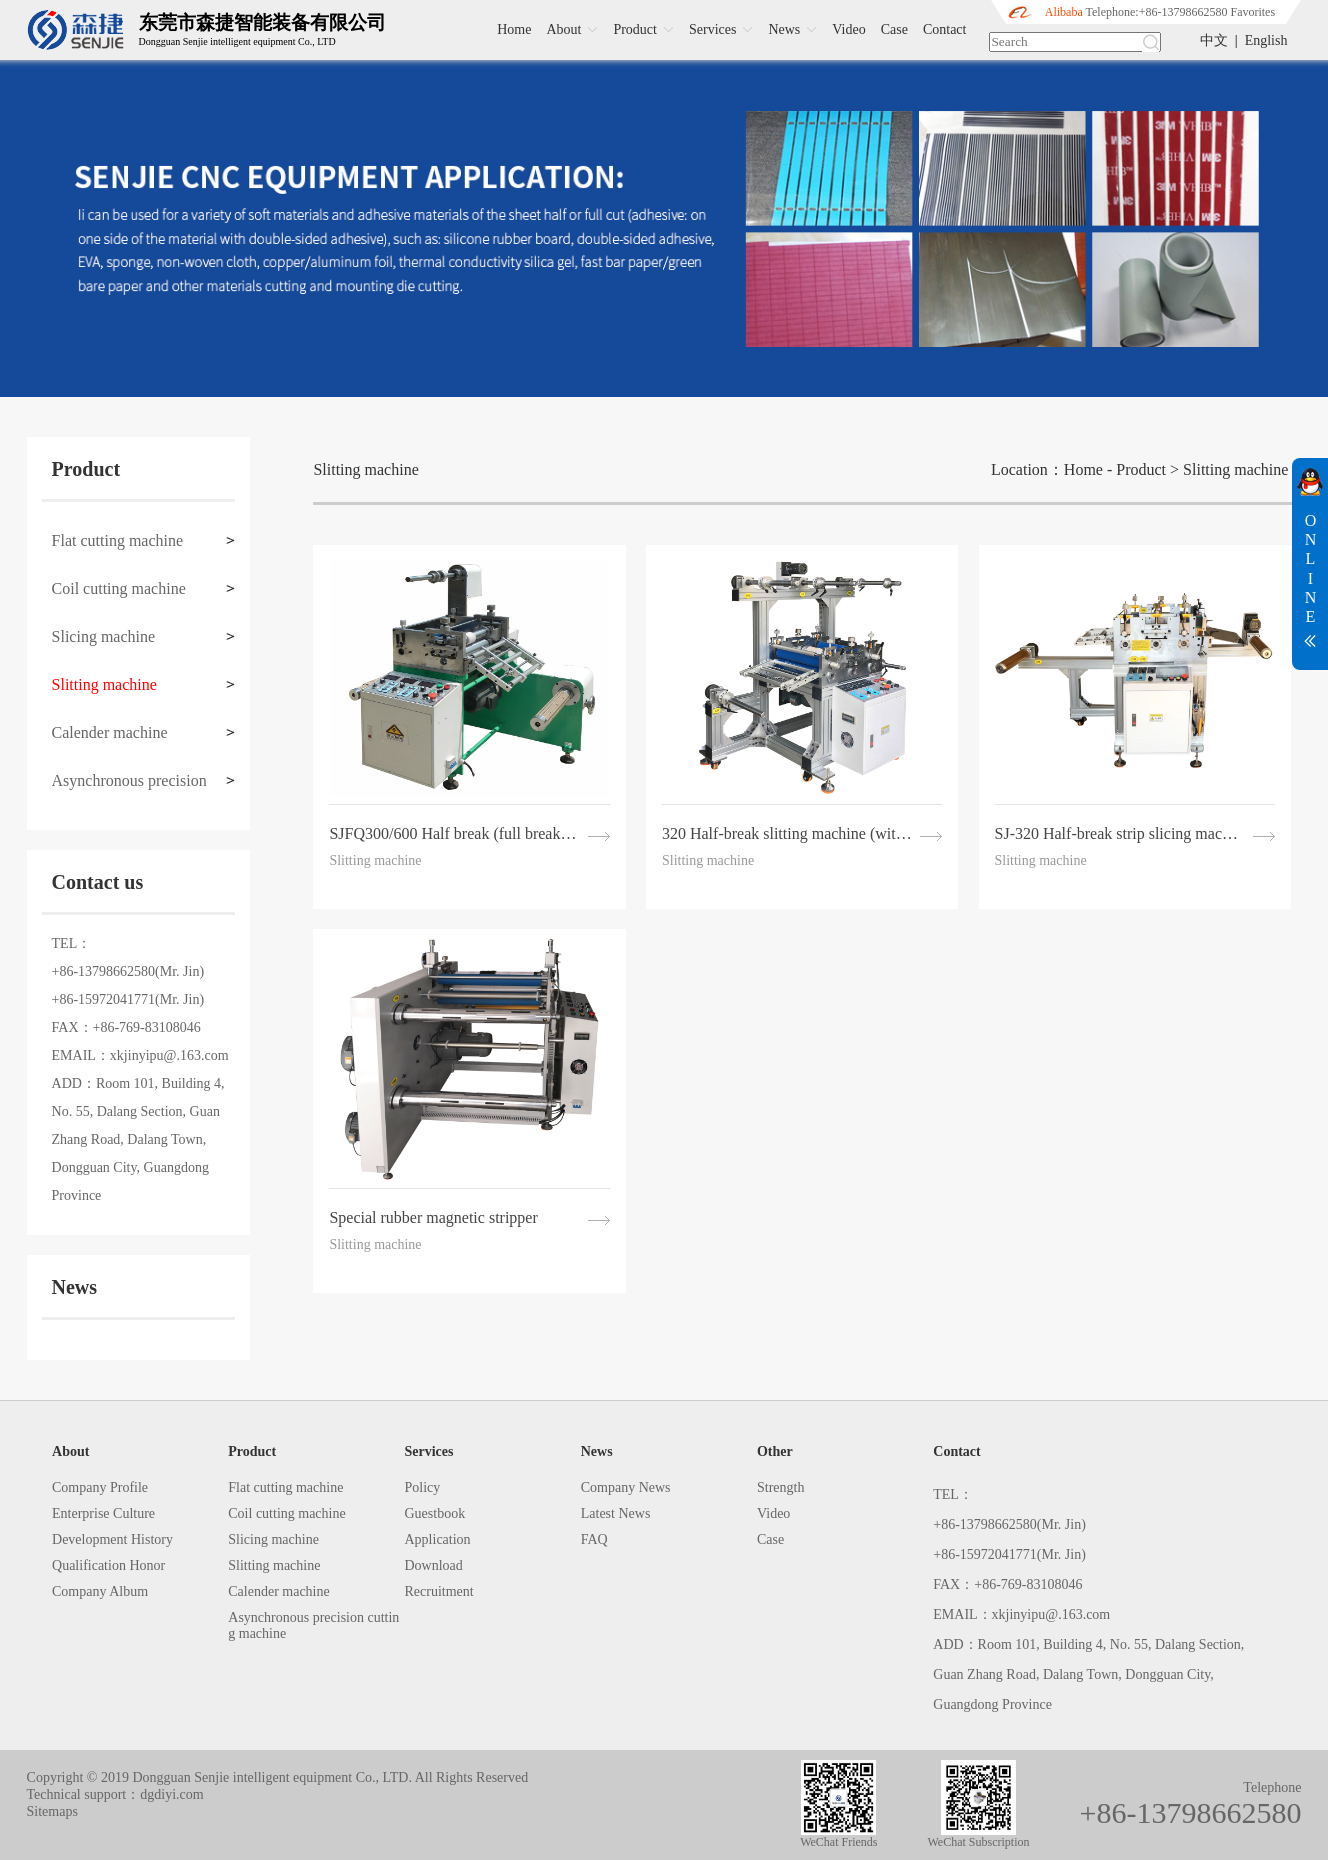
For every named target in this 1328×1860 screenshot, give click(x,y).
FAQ (594, 1539)
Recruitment (439, 1591)
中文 (1214, 40)
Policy (423, 1487)
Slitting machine (104, 684)
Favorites (1252, 12)
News (795, 29)
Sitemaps (52, 1811)
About (574, 29)
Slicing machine (104, 636)
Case (894, 29)
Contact (945, 29)
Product (646, 29)
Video (848, 29)
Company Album (100, 1591)
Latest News (616, 1513)
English (1266, 40)
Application (438, 1539)
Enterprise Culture (103, 1513)
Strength (780, 1487)
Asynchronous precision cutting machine (129, 788)
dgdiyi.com (171, 1794)
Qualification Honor (108, 1565)
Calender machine (110, 732)
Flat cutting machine (118, 540)
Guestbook (435, 1513)
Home (514, 29)
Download (434, 1565)
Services (723, 29)
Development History (112, 1539)
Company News (626, 1487)
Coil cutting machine (119, 588)
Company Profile (100, 1487)
